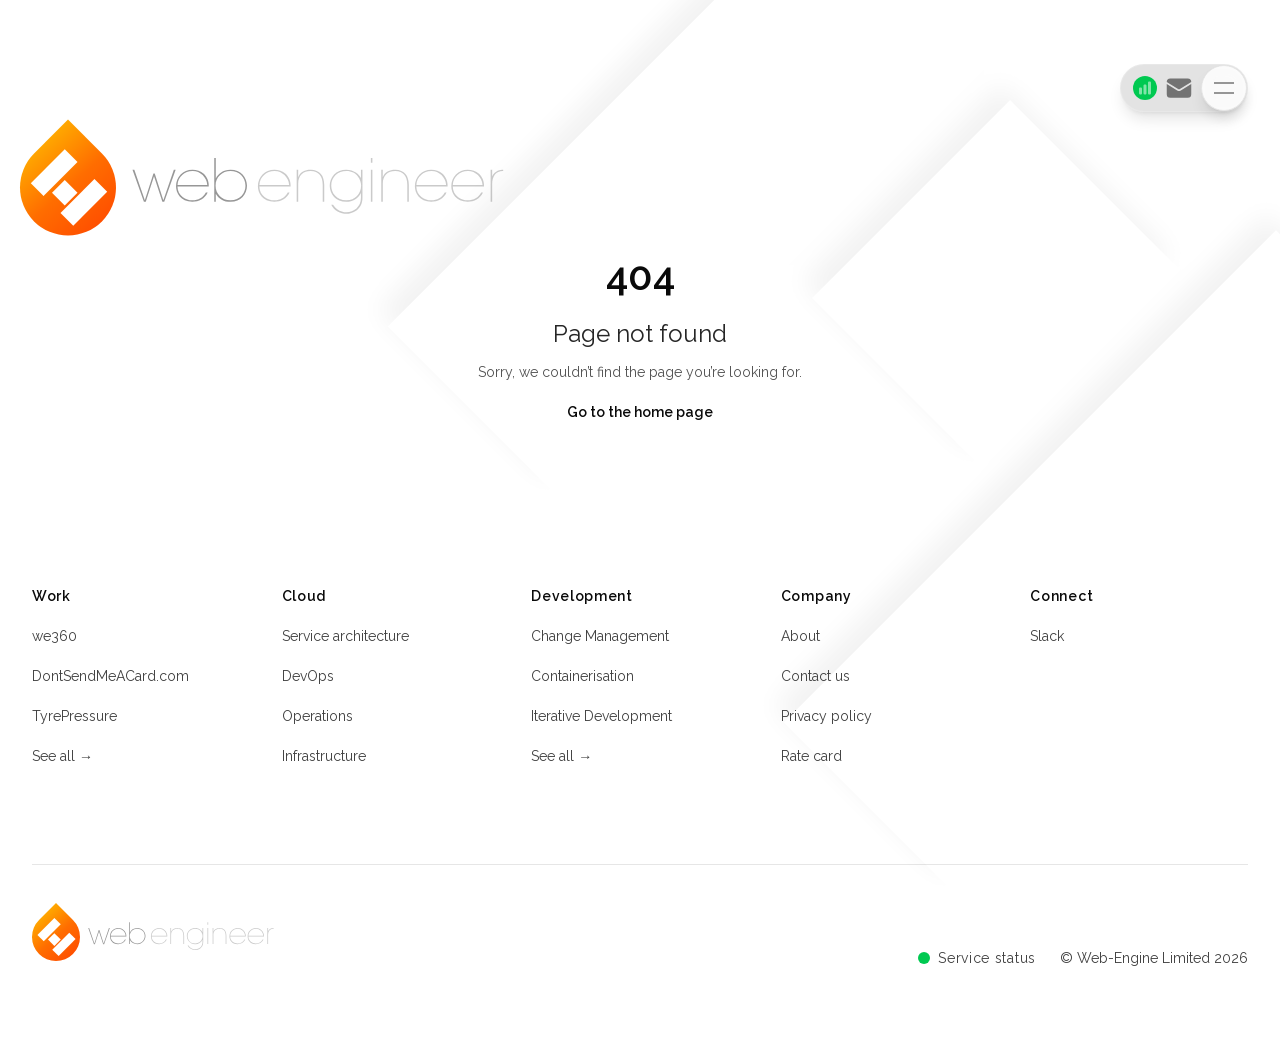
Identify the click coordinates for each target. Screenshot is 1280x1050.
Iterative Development (601, 720)
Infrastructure (324, 760)
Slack (1047, 640)
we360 (54, 640)
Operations (317, 720)
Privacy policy (826, 720)
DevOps (308, 680)
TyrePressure (74, 720)
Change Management (600, 640)
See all (62, 760)
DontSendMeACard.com (110, 680)
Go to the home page (640, 412)
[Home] (261, 197)
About (800, 640)
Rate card (811, 760)
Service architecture (345, 640)
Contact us (815, 680)
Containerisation (582, 680)
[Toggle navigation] (1224, 88)
